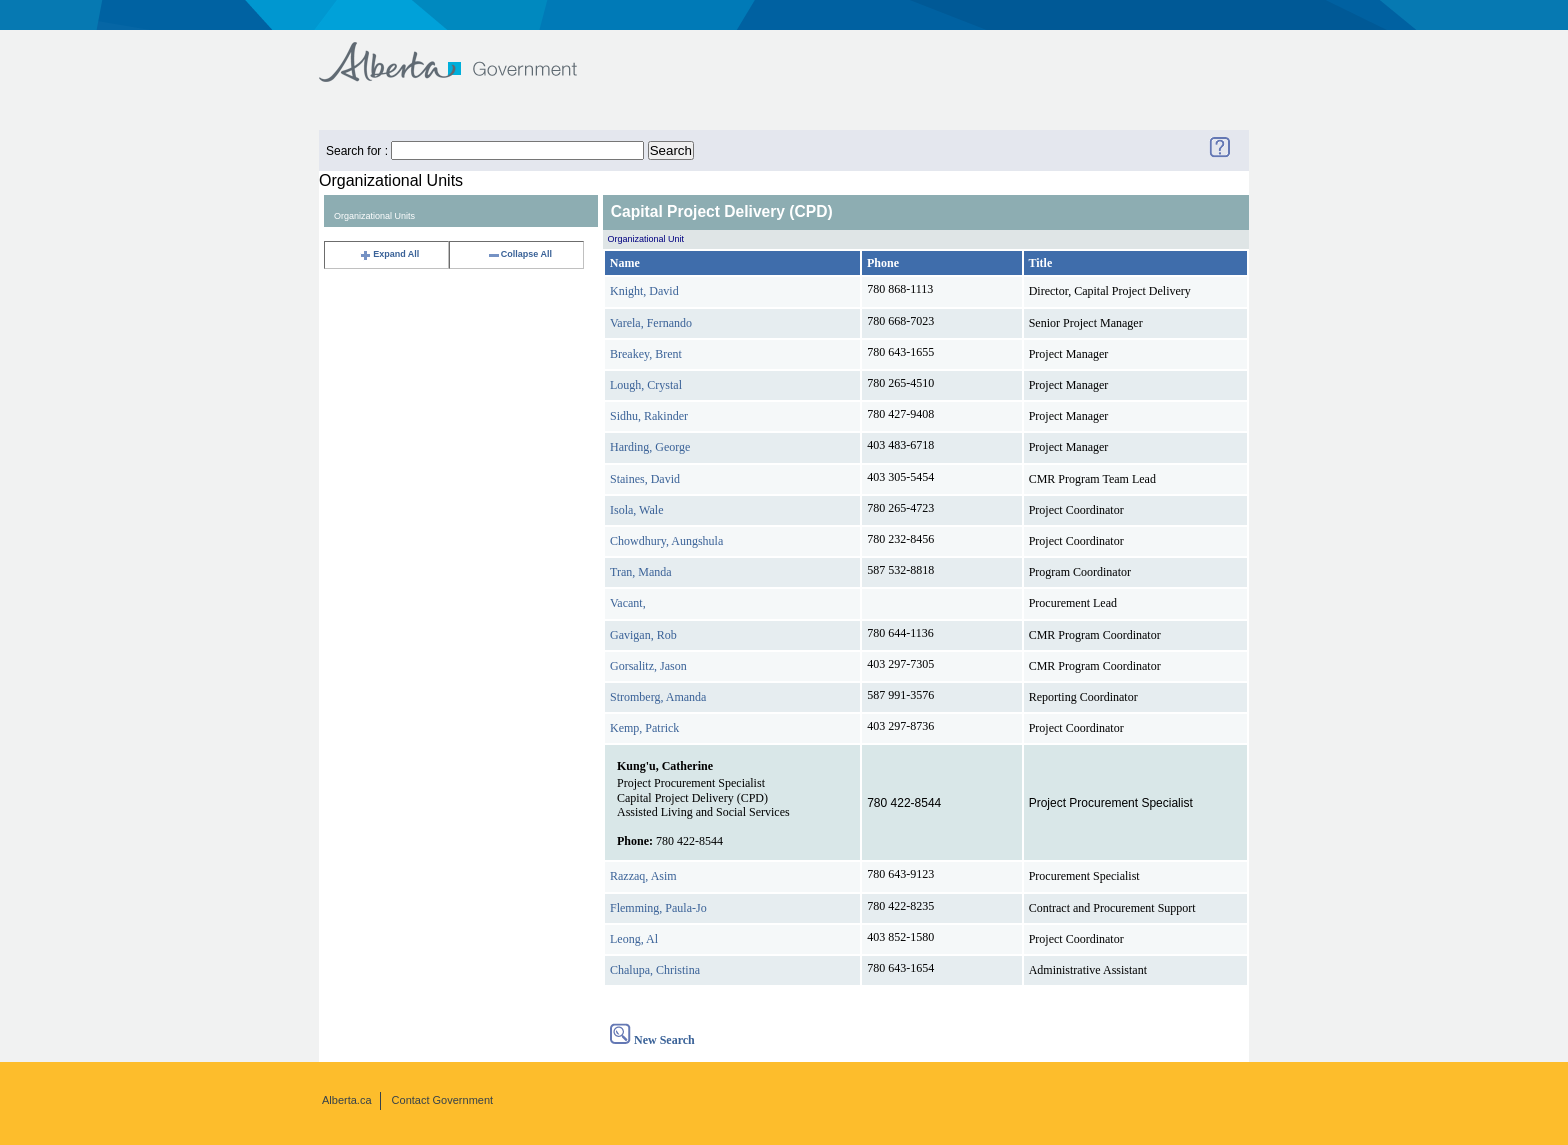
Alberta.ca (347, 1100)
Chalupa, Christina (655, 970)
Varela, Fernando (651, 323)
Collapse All (519, 254)
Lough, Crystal (646, 385)
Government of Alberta (464, 52)
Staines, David (645, 479)
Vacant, (628, 603)
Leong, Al (634, 939)
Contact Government (443, 1100)
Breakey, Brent (646, 354)
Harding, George (650, 447)
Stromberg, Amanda (658, 697)
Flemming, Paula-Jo (658, 908)
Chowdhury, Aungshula (666, 541)
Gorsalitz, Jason (648, 666)
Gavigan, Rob (643, 635)
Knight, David (644, 291)
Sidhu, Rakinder (649, 416)
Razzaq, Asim (643, 876)
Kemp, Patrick (644, 728)
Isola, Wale (636, 510)
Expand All (389, 254)
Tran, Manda (641, 572)
